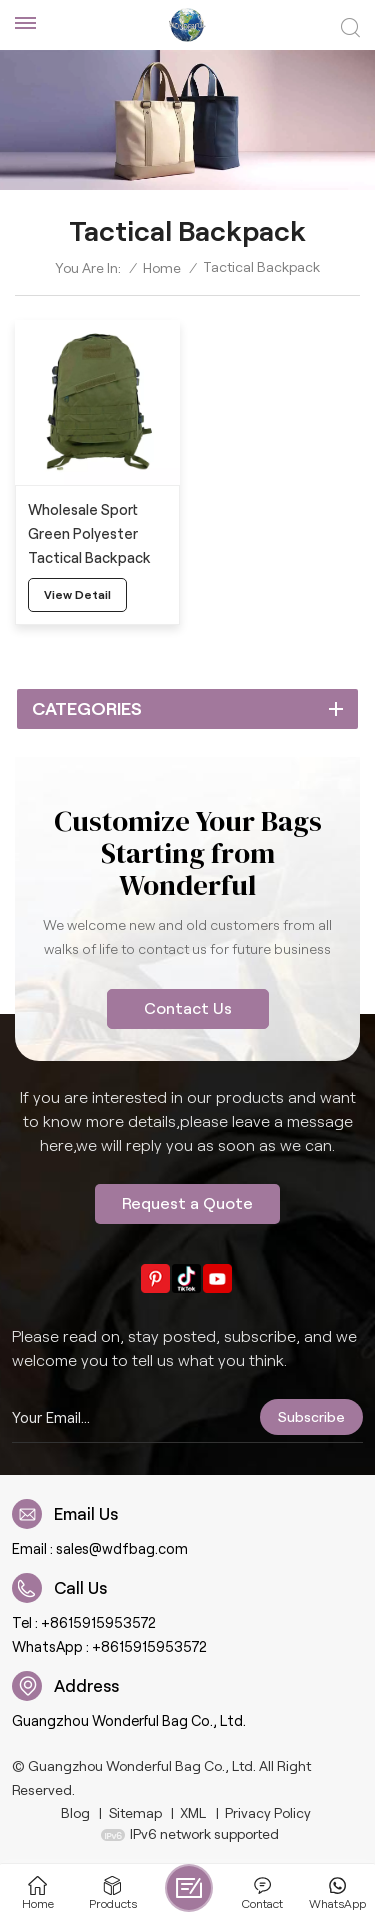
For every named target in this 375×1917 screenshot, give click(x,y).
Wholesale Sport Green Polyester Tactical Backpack (89, 534)
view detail (77, 594)
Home (162, 268)
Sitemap (135, 1813)
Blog (75, 1813)
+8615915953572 (98, 1623)
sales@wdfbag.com (122, 1549)
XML (193, 1813)
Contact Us (188, 1008)
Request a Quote (187, 1203)
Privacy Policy (268, 1813)
